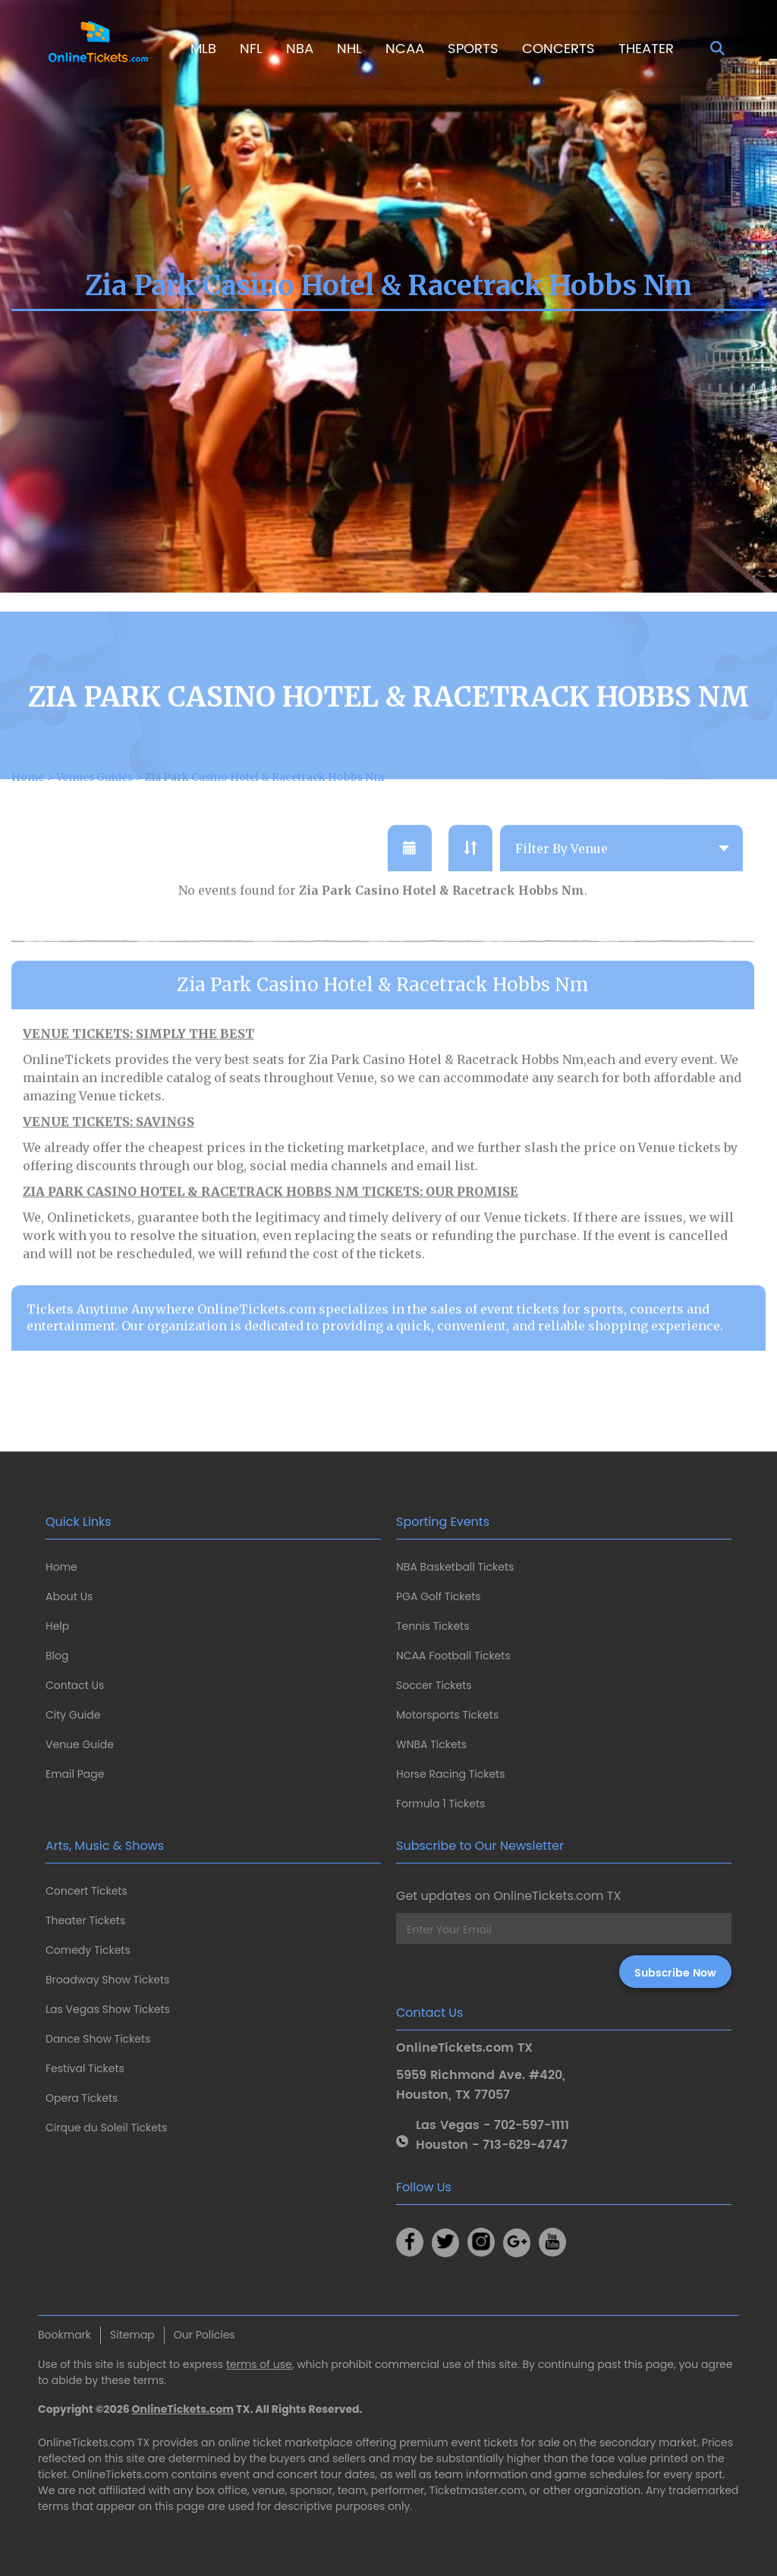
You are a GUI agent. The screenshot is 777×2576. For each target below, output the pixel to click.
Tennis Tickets (432, 1626)
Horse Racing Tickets (450, 1774)
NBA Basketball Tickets (455, 1566)
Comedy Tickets (88, 1950)
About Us (69, 1596)
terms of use (259, 2364)
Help (57, 1626)
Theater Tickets (85, 1920)
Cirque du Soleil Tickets (106, 2127)
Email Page (75, 1774)
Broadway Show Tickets (107, 1979)
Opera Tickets (82, 2098)
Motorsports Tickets (447, 1714)
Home (61, 1566)
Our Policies (204, 2334)
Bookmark (64, 2334)
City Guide (73, 1714)
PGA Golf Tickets (438, 1596)
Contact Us (75, 1685)
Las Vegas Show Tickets (108, 2009)
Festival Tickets (85, 2068)
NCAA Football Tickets (453, 1655)
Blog (57, 1655)
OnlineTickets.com (183, 2409)
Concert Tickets (86, 1890)
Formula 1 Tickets (440, 1803)
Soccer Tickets (434, 1685)
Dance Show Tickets (98, 2038)
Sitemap (132, 2334)
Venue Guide (80, 1744)
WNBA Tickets (431, 1744)
